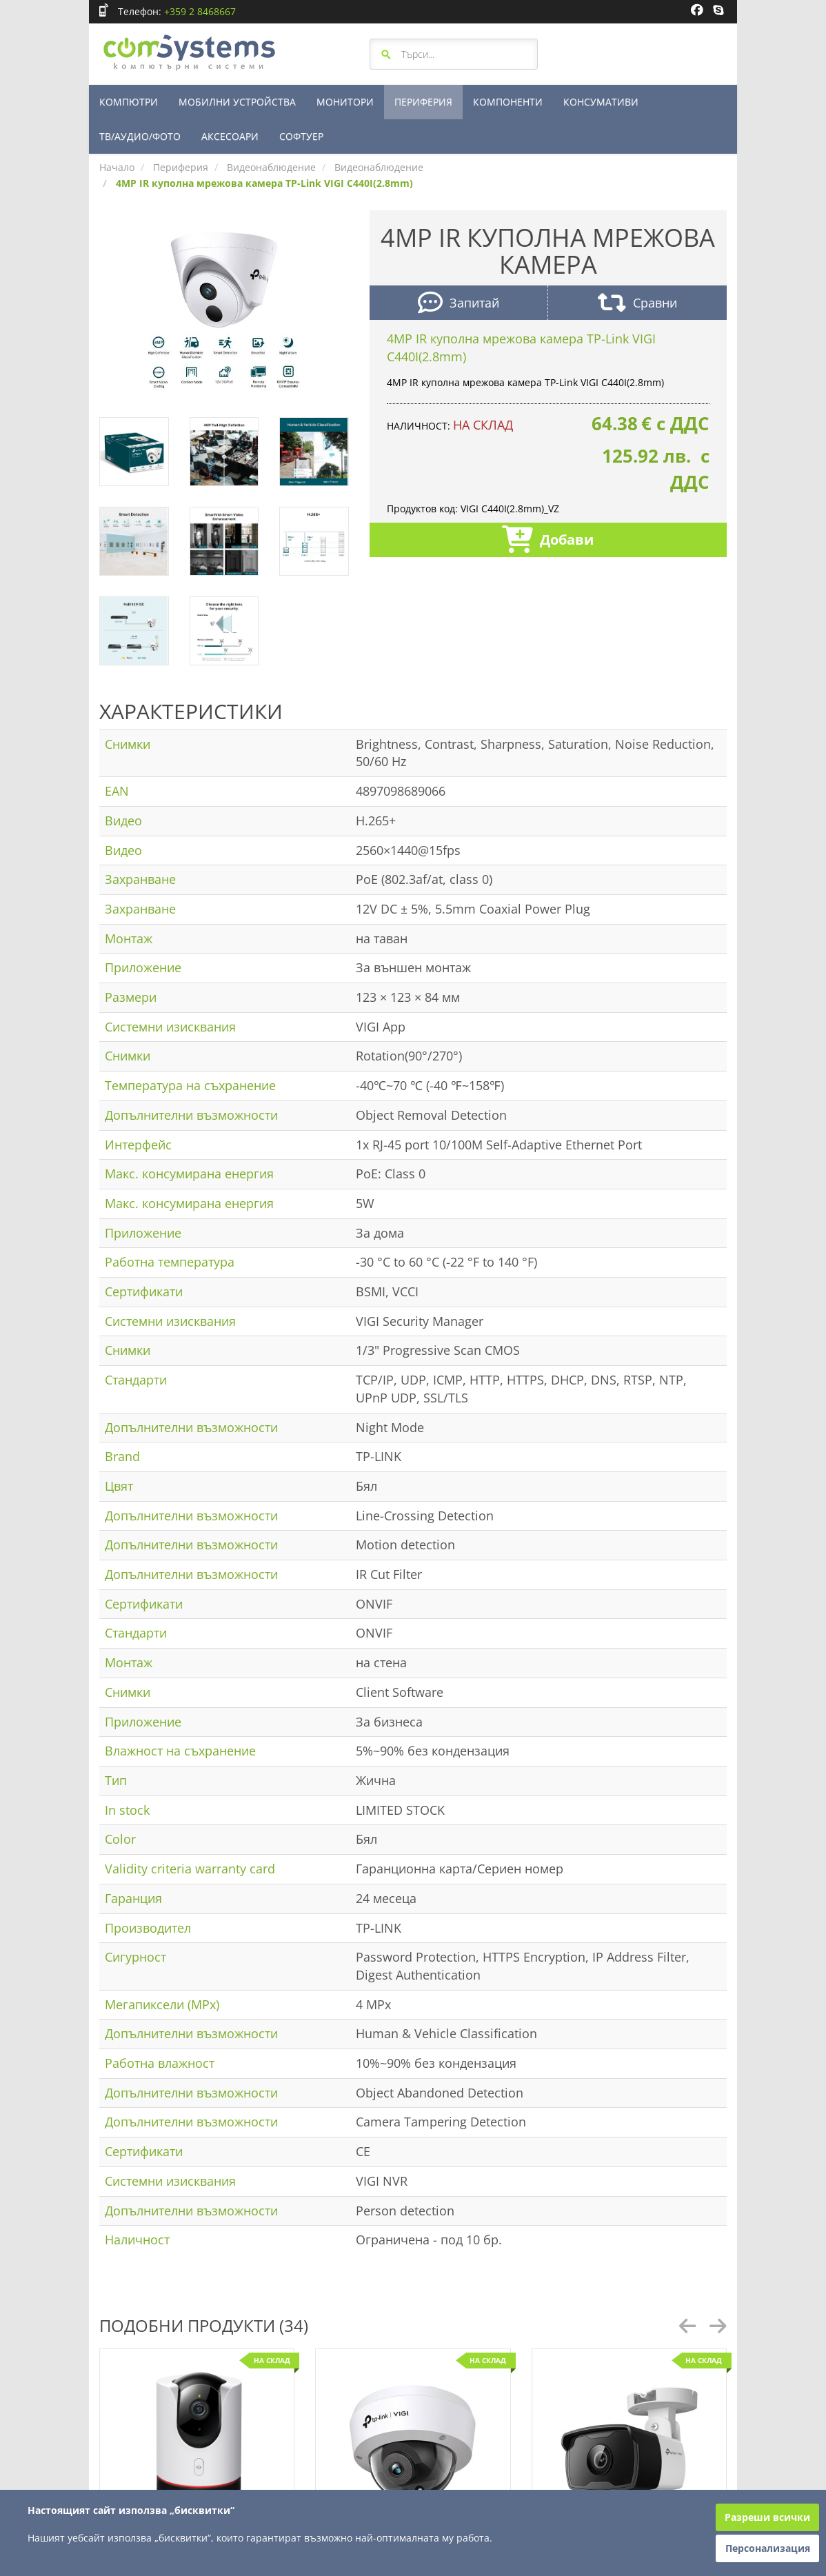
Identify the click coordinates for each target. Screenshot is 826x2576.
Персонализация (767, 2548)
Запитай (458, 304)
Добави (548, 540)
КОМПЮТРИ (128, 101)
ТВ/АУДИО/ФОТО (140, 136)
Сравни (637, 304)
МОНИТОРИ (345, 101)
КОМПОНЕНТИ (508, 101)
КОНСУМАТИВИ (600, 101)
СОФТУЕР (301, 136)
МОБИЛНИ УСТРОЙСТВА (237, 101)
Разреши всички (767, 2517)
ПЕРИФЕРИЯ (423, 101)
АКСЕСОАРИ (230, 136)
